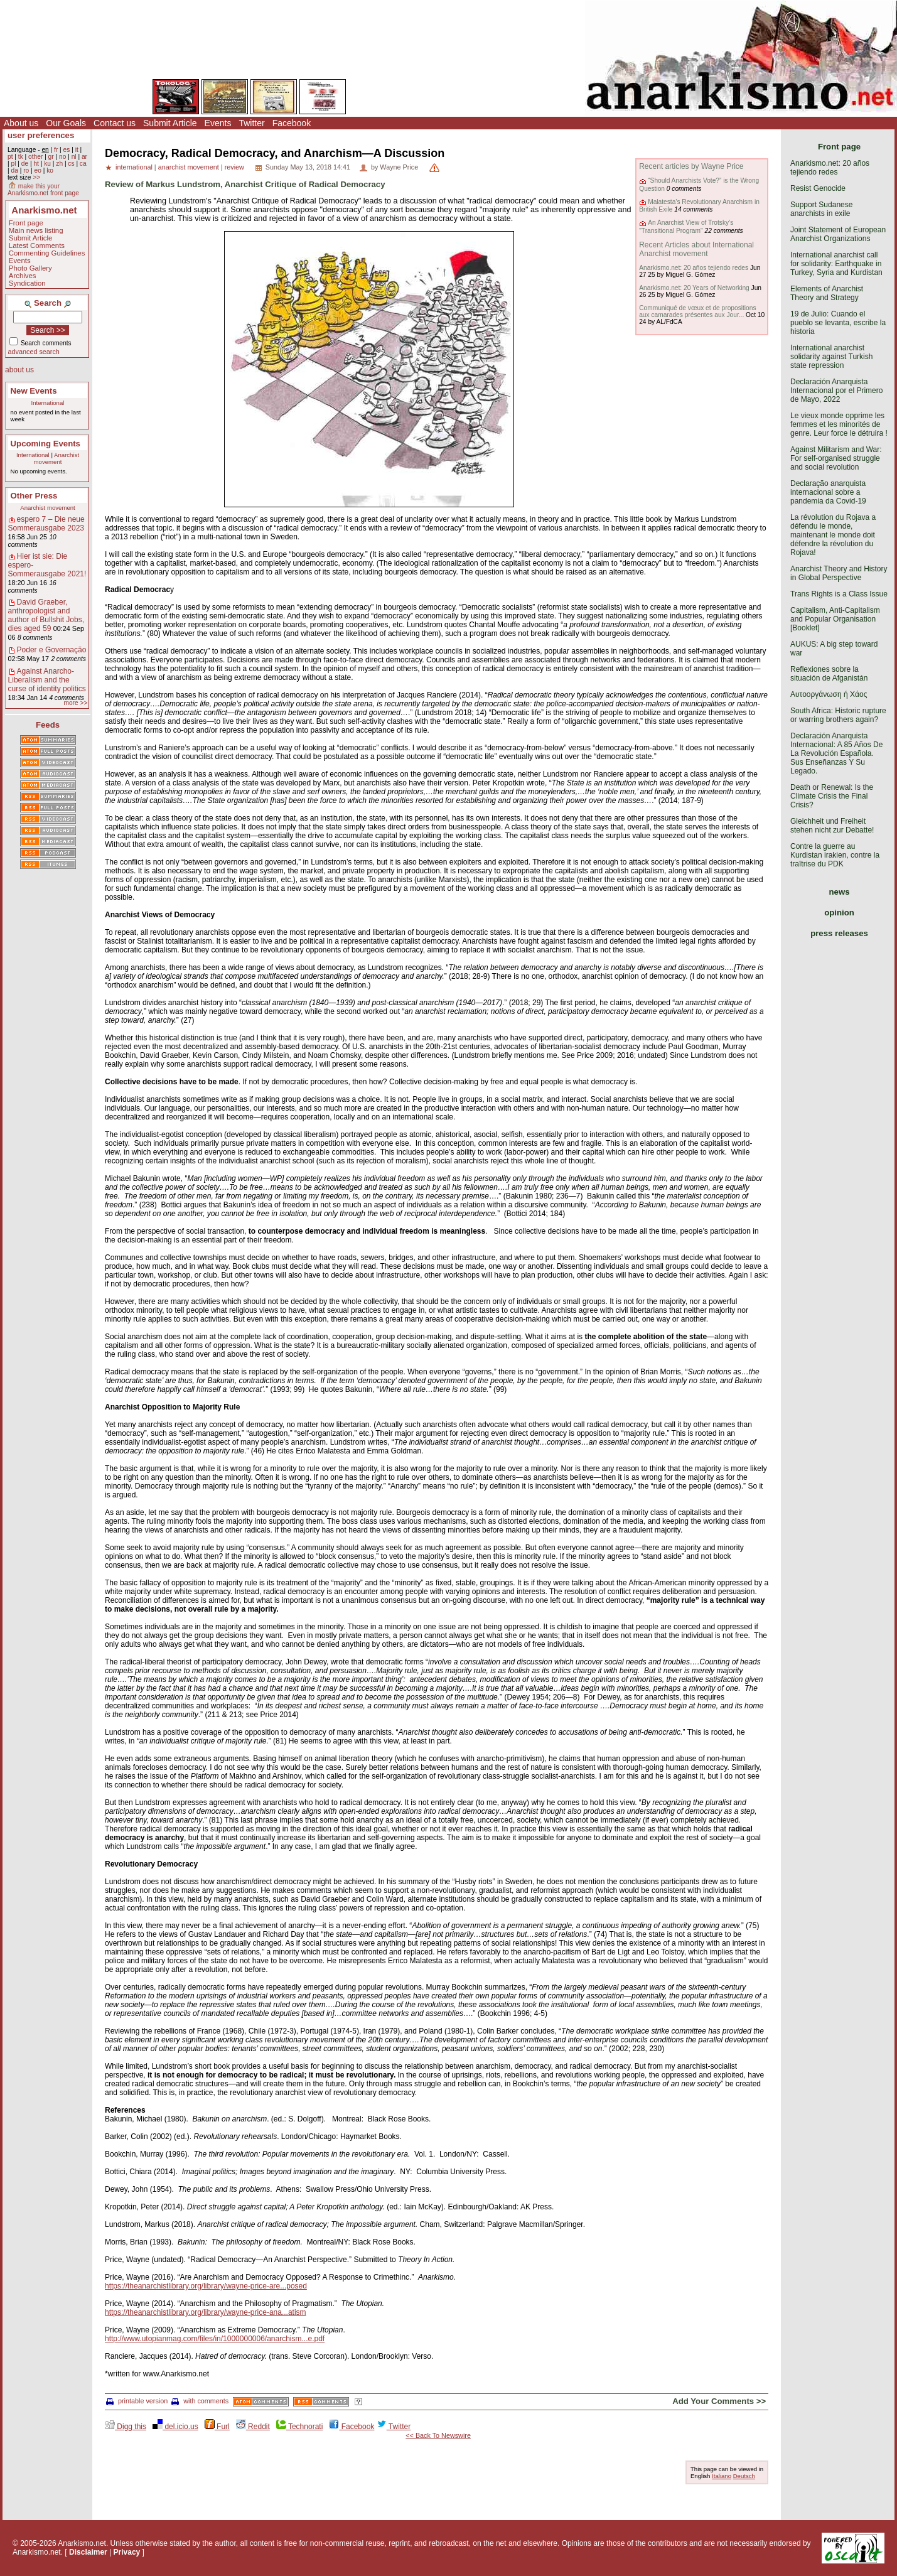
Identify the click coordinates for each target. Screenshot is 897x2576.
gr (51, 156)
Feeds (48, 725)
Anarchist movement (56, 458)
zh (59, 163)
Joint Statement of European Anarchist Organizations (838, 234)
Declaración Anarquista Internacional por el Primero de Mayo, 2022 (836, 390)
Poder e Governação (52, 649)
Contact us (115, 123)
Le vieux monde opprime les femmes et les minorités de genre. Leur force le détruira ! (839, 424)
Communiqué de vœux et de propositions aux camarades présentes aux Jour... (697, 311)
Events (218, 123)
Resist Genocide (818, 188)
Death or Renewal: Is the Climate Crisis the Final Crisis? (831, 796)
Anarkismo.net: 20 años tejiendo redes (693, 267)
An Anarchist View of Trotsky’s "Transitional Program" (686, 226)
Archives (22, 275)
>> (36, 177)
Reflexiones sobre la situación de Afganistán (828, 673)
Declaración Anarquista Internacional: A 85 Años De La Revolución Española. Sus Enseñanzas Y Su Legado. (836, 753)
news (839, 892)
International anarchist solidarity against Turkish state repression (831, 356)
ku (47, 163)
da (14, 170)
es (66, 149)
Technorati (299, 2426)
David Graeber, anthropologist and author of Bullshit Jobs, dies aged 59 (46, 615)
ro (26, 170)
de (24, 163)
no (62, 156)
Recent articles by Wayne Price (691, 166)
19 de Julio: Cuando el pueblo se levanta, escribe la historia (838, 323)
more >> (75, 702)
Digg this (125, 2426)
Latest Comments (37, 245)
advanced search (34, 351)
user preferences (41, 135)
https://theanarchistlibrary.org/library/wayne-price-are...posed (206, 2286)
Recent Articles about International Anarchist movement (696, 249)
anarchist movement (188, 167)
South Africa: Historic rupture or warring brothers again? (838, 715)
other (35, 156)
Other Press (34, 495)
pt (10, 156)
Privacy (127, 2552)
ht (36, 163)
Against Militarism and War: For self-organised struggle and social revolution (836, 458)
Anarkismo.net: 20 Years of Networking (694, 287)
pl (13, 163)
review (234, 167)
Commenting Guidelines (47, 253)
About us (21, 123)
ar (84, 156)
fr (56, 149)
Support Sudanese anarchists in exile (821, 209)
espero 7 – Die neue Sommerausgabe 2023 (46, 523)
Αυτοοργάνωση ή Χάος (828, 694)
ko (49, 170)
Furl (217, 2426)
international (134, 167)
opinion (839, 912)
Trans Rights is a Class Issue (839, 594)
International (48, 402)
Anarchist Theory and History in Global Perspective (839, 573)
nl (74, 156)
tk (20, 156)
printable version (137, 2401)
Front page (26, 223)
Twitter (251, 123)
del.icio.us (175, 2426)
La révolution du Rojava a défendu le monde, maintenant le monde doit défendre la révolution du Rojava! (833, 535)
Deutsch (744, 2475)
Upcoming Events (45, 443)
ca (83, 163)
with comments (199, 2401)
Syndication (27, 283)
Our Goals (66, 123)
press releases (839, 933)
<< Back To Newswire (438, 2435)
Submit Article (170, 123)
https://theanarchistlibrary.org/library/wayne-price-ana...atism (205, 2312)
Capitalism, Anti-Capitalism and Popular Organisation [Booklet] (835, 619)
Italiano (721, 2475)
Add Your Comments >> (719, 2401)
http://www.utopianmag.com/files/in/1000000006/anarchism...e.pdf (215, 2338)
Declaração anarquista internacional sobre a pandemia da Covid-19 (828, 492)
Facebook (291, 123)
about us (19, 369)
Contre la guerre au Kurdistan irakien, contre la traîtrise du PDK (834, 855)
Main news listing (36, 230)
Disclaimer (88, 2552)
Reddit (253, 2426)
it (76, 149)
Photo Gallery (30, 268)
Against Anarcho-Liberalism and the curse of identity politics (47, 680)
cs (71, 163)
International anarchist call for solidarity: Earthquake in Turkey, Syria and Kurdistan (836, 264)
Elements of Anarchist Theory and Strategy (826, 293)
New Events (34, 391)
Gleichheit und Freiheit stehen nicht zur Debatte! (832, 825)
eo (38, 170)
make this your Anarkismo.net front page (43, 190)
